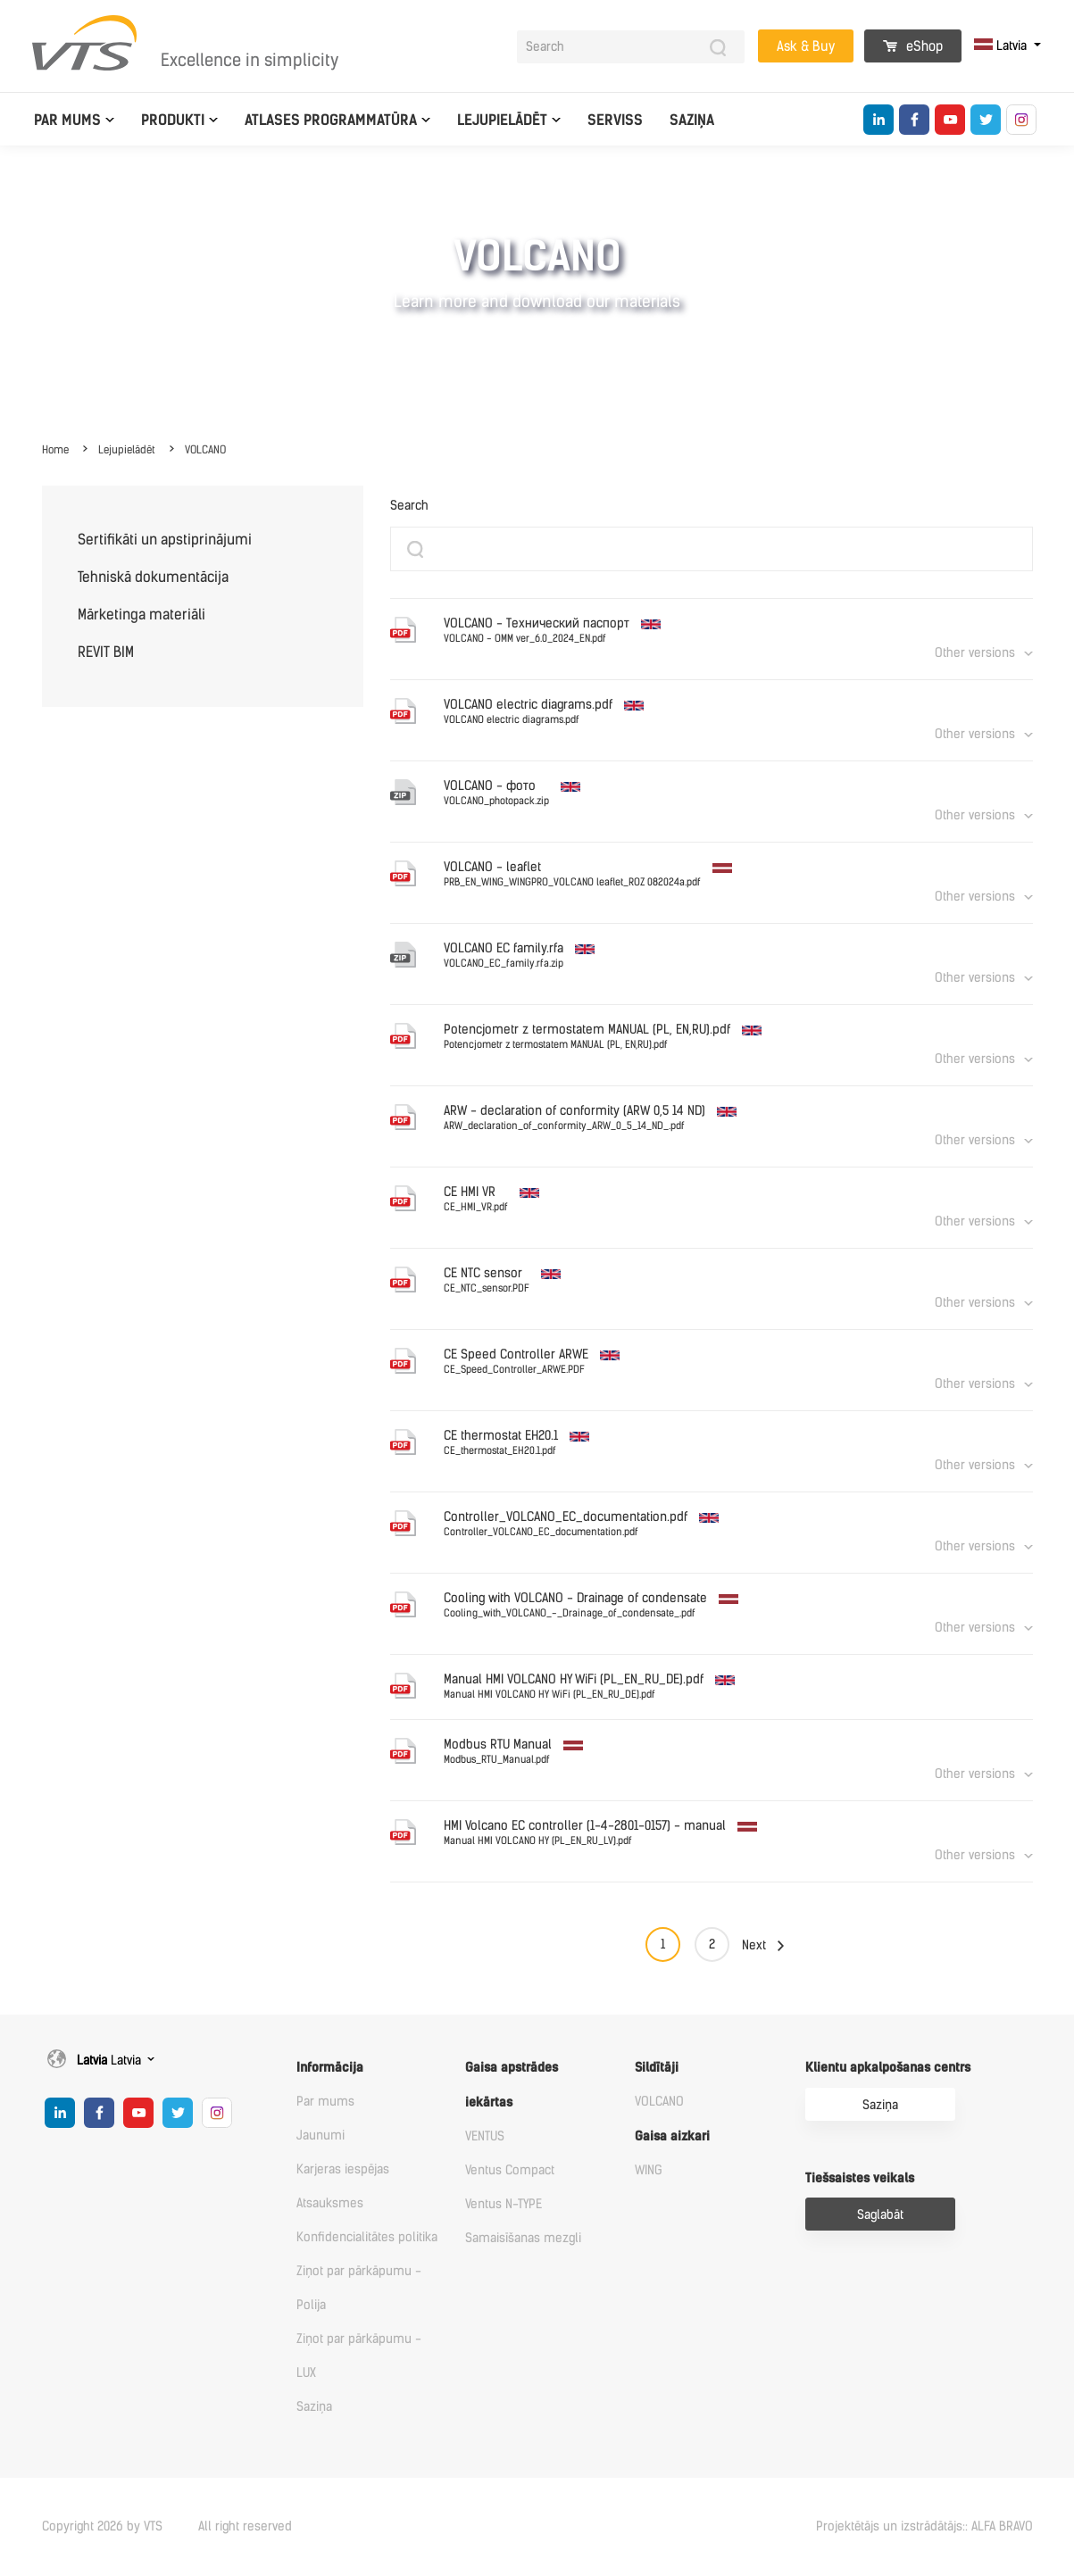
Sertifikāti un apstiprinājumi (165, 539)
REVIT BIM (106, 652)
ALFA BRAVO (1002, 2526)
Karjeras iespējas (342, 2169)
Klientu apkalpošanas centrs (887, 2067)
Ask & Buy (806, 46)
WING (648, 2170)
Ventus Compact (509, 2170)
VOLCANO (205, 450)
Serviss (615, 120)
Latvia (1002, 46)
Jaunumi (320, 2135)
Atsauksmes (329, 2203)
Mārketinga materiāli (141, 614)
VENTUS (484, 2136)
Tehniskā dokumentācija (153, 577)
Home (55, 450)
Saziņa (692, 120)
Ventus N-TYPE (503, 2204)
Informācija (329, 2067)
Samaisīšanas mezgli (523, 2238)
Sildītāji (657, 2067)
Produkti (172, 120)
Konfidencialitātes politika (366, 2237)
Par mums (67, 120)
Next (754, 1945)
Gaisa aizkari (672, 2136)
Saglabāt (880, 2215)
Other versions (975, 653)
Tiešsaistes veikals (859, 2178)
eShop (913, 46)
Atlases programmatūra (331, 120)
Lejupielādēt (502, 120)
